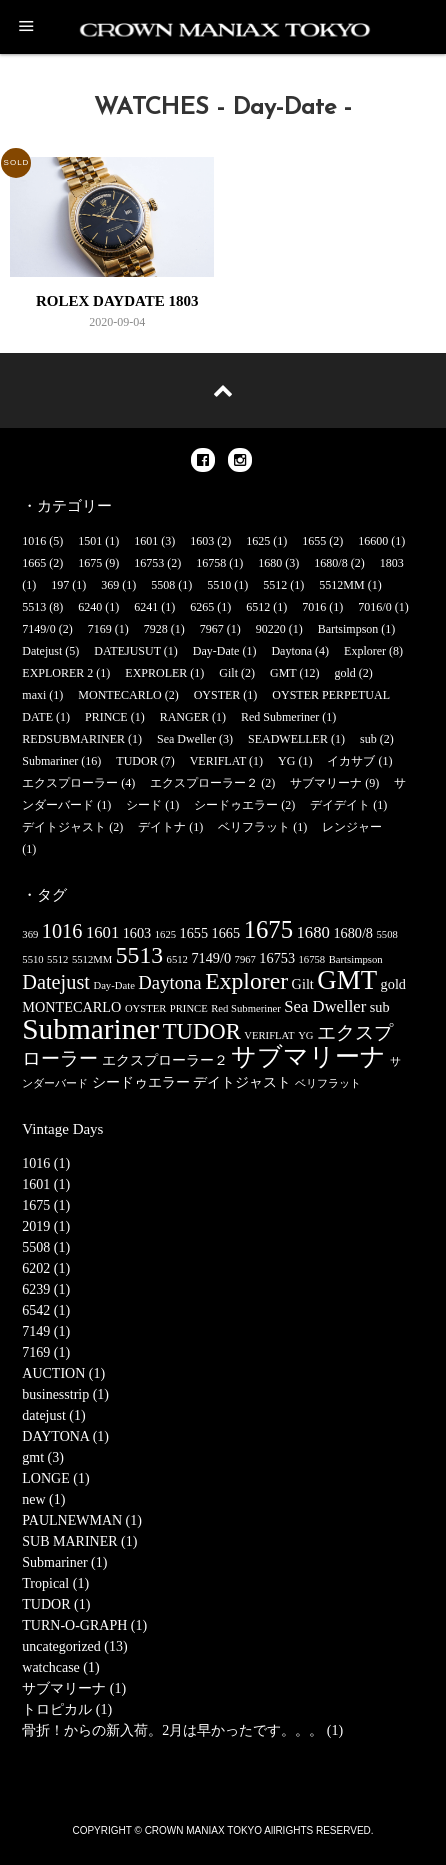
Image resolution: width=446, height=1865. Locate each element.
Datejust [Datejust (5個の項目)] (56, 982)
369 (110, 585)
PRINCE (106, 717)
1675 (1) (46, 1205)
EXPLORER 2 (57, 673)
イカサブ (351, 761)
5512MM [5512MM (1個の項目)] (92, 959)
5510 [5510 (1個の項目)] (32, 959)
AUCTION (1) (63, 1373)
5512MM (341, 585)
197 (60, 585)
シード (144, 805)
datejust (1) (53, 1415)
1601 (146, 541)
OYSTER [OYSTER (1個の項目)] (145, 1008)
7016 (314, 607)
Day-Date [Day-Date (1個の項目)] (113, 985)
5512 (275, 585)
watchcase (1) (60, 1667)
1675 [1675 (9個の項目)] (268, 929)
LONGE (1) (55, 1478)
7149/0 (38, 629)
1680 (270, 563)
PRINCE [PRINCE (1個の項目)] (189, 1008)
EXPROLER (156, 673)
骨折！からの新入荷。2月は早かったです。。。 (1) (182, 1730)
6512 (258, 607)
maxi (34, 695)
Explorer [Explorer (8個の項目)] (246, 981)
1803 (392, 563)
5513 (34, 607)
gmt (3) (43, 1457)
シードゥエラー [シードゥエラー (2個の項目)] (141, 1082)
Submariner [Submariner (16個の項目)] (90, 1029)
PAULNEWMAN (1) (82, 1520)
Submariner (50, 761)
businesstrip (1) (65, 1394)
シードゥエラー (236, 805)
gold (344, 673)
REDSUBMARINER (73, 739)
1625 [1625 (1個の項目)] (165, 934)
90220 (271, 629)
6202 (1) (46, 1268)
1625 (258, 541)
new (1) (43, 1499)
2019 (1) (46, 1226)
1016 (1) (46, 1163)
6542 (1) (46, 1310)
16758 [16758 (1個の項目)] (312, 959)
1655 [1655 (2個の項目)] (194, 933)
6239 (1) (46, 1289)
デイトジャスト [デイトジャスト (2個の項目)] (242, 1082)
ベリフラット (254, 827)
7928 (156, 629)
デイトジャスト (64, 827)
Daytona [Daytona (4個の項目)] (169, 982)
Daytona (291, 651)
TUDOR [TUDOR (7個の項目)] (202, 1031)
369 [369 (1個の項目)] (30, 934)
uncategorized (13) (74, 1646)
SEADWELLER (288, 739)
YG (286, 761)
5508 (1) (46, 1247)
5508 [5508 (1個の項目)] (387, 934)
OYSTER (217, 695)
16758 (211, 563)
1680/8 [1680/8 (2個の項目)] (353, 933)
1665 (34, 563)
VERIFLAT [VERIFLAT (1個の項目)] (269, 1035)
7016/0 (374, 607)
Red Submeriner (280, 717)
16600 (373, 541)
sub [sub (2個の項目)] (380, 1007)
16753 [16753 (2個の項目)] (277, 958)
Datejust (42, 651)
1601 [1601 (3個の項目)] (102, 932)
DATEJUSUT (127, 651)
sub (368, 739)
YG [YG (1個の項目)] (305, 1035)
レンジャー (352, 827)
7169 (100, 629)
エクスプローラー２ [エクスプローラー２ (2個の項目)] (165, 1060)
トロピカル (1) (67, 1709)
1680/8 (330, 563)
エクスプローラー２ (204, 783)
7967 (212, 629)
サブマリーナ (326, 783)
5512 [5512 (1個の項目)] (57, 959)
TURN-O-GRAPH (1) (84, 1625)
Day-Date (216, 651)
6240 (90, 607)
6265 (202, 607)
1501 (90, 541)
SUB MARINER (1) (79, 1541)
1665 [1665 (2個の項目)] (226, 933)
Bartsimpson (348, 629)
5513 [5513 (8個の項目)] (139, 955)
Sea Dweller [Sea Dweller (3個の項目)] (325, 1006)
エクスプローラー (70, 783)
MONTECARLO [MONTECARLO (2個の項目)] (71, 1007)
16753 (149, 563)
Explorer (365, 651)
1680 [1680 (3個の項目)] (313, 932)
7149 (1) (46, 1331)
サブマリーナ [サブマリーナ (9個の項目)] (308, 1056)
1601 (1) (46, 1184)
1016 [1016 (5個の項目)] (62, 931)
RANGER (184, 717)
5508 (163, 585)
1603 (202, 541)
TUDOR (136, 761)
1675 (90, 563)
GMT (283, 673)
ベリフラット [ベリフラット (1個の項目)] (328, 1083)
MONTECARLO (119, 695)
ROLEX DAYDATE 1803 (117, 301)
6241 (146, 607)
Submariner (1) (64, 1562)
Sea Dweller (186, 739)
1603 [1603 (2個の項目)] (137, 933)
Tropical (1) (55, 1583)
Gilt (228, 673)
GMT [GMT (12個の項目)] (347, 980)
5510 (219, 585)
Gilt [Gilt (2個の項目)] (303, 984)
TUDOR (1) (56, 1604)
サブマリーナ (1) (74, 1688)
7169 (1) (46, 1352)
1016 (34, 541)
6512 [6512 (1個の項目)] (177, 959)
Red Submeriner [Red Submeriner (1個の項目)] (246, 1008)
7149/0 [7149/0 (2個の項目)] (211, 958)
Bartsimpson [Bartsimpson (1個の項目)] (356, 959)
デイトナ (162, 827)
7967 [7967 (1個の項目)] (245, 959)
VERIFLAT (218, 761)
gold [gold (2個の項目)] (393, 984)
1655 (314, 541)
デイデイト (340, 805)
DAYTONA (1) (65, 1436)
